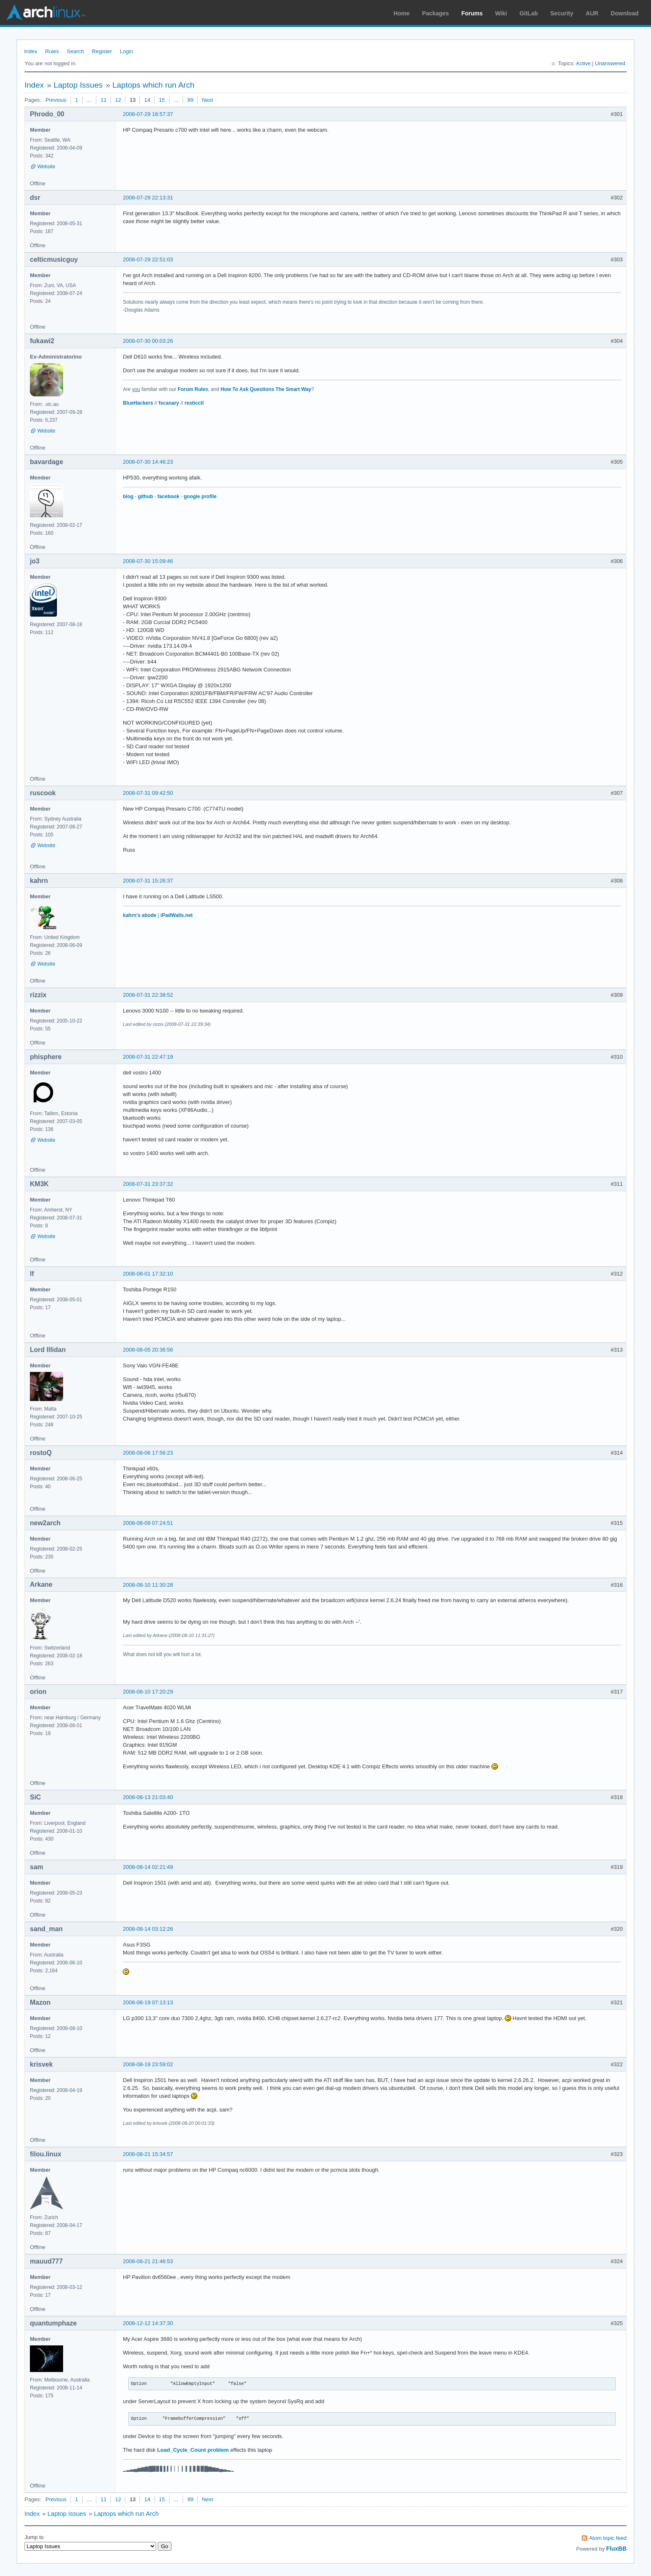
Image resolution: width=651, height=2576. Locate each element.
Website (46, 167)
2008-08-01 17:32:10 (148, 1274)
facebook (168, 496)
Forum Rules (193, 389)
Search (75, 51)
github (145, 496)
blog (128, 496)
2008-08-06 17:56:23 (148, 1453)
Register (102, 51)
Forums (471, 13)
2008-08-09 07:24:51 (148, 1523)
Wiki (501, 13)
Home (402, 13)
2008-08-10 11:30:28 (148, 1585)
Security (562, 13)
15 (162, 100)
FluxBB (616, 2548)
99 (190, 100)
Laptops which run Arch (154, 85)
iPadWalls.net (177, 915)
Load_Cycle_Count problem (193, 2450)
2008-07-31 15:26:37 (148, 881)
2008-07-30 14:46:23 (148, 462)
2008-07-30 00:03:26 (148, 341)
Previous (55, 100)
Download (625, 13)
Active (583, 63)
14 (147, 100)
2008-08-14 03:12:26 (148, 1929)
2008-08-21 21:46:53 (148, 2261)
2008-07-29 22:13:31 (148, 197)
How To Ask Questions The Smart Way (265, 389)
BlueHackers (138, 403)
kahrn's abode (140, 915)
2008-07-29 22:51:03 (148, 259)
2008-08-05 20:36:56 (148, 1350)
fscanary (169, 403)
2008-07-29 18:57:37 (148, 114)
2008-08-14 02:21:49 (148, 1867)
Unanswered (610, 63)
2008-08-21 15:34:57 (148, 2154)
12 (118, 100)
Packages (435, 13)
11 (103, 100)
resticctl (194, 403)
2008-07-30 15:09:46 (148, 561)
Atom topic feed (608, 2538)
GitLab (528, 13)
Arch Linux (45, 12)
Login (126, 51)
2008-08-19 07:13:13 (148, 2002)
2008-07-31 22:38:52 (148, 995)
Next (207, 100)
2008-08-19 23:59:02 (148, 2064)
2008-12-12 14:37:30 (148, 2323)
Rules (52, 51)
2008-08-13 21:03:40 (148, 1797)
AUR (592, 13)
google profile (200, 496)
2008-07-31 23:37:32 (148, 1184)
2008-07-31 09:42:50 (148, 793)
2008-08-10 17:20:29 (148, 1692)
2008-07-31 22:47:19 (148, 1057)
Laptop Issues (78, 85)
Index (30, 51)
